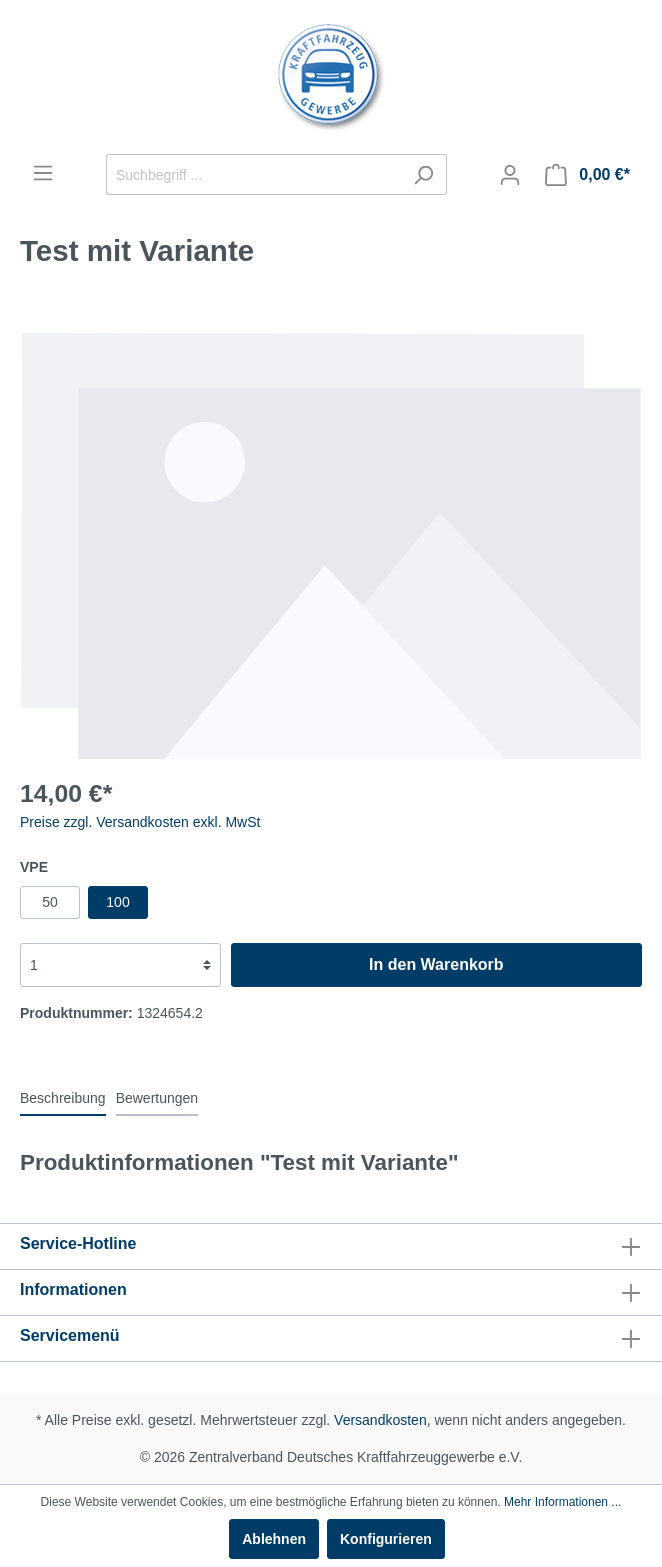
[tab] (63, 1098)
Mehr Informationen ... (562, 1502)
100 (117, 902)
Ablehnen (274, 1539)
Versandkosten (380, 1420)
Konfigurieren (386, 1539)
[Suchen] (423, 174)
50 (50, 902)
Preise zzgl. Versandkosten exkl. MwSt (140, 822)
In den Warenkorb (436, 964)
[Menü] (43, 173)
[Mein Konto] (510, 175)
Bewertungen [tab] (157, 1098)
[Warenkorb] (587, 175)
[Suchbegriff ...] (253, 174)
